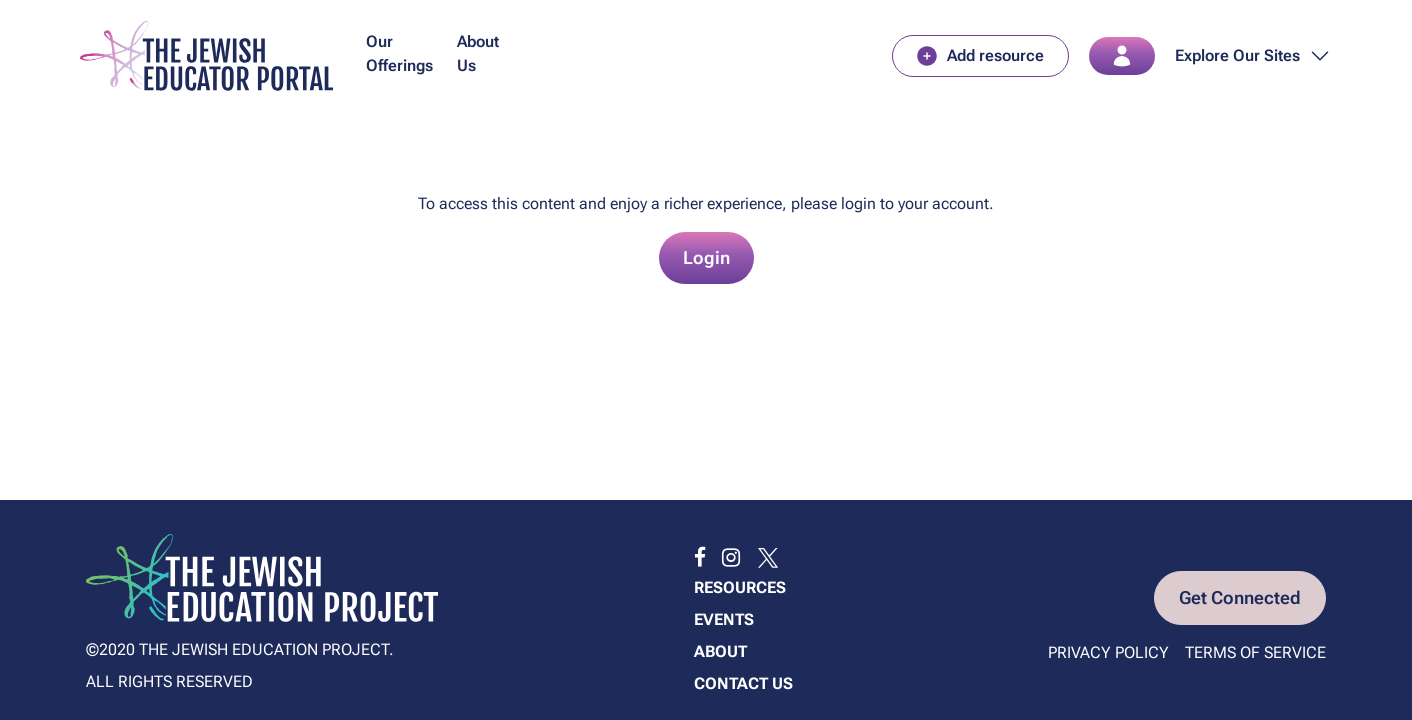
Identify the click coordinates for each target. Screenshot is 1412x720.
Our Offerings (399, 53)
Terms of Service (1255, 652)
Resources (740, 587)
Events (724, 619)
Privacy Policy (1108, 652)
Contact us (743, 683)
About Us (478, 53)
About (720, 651)
